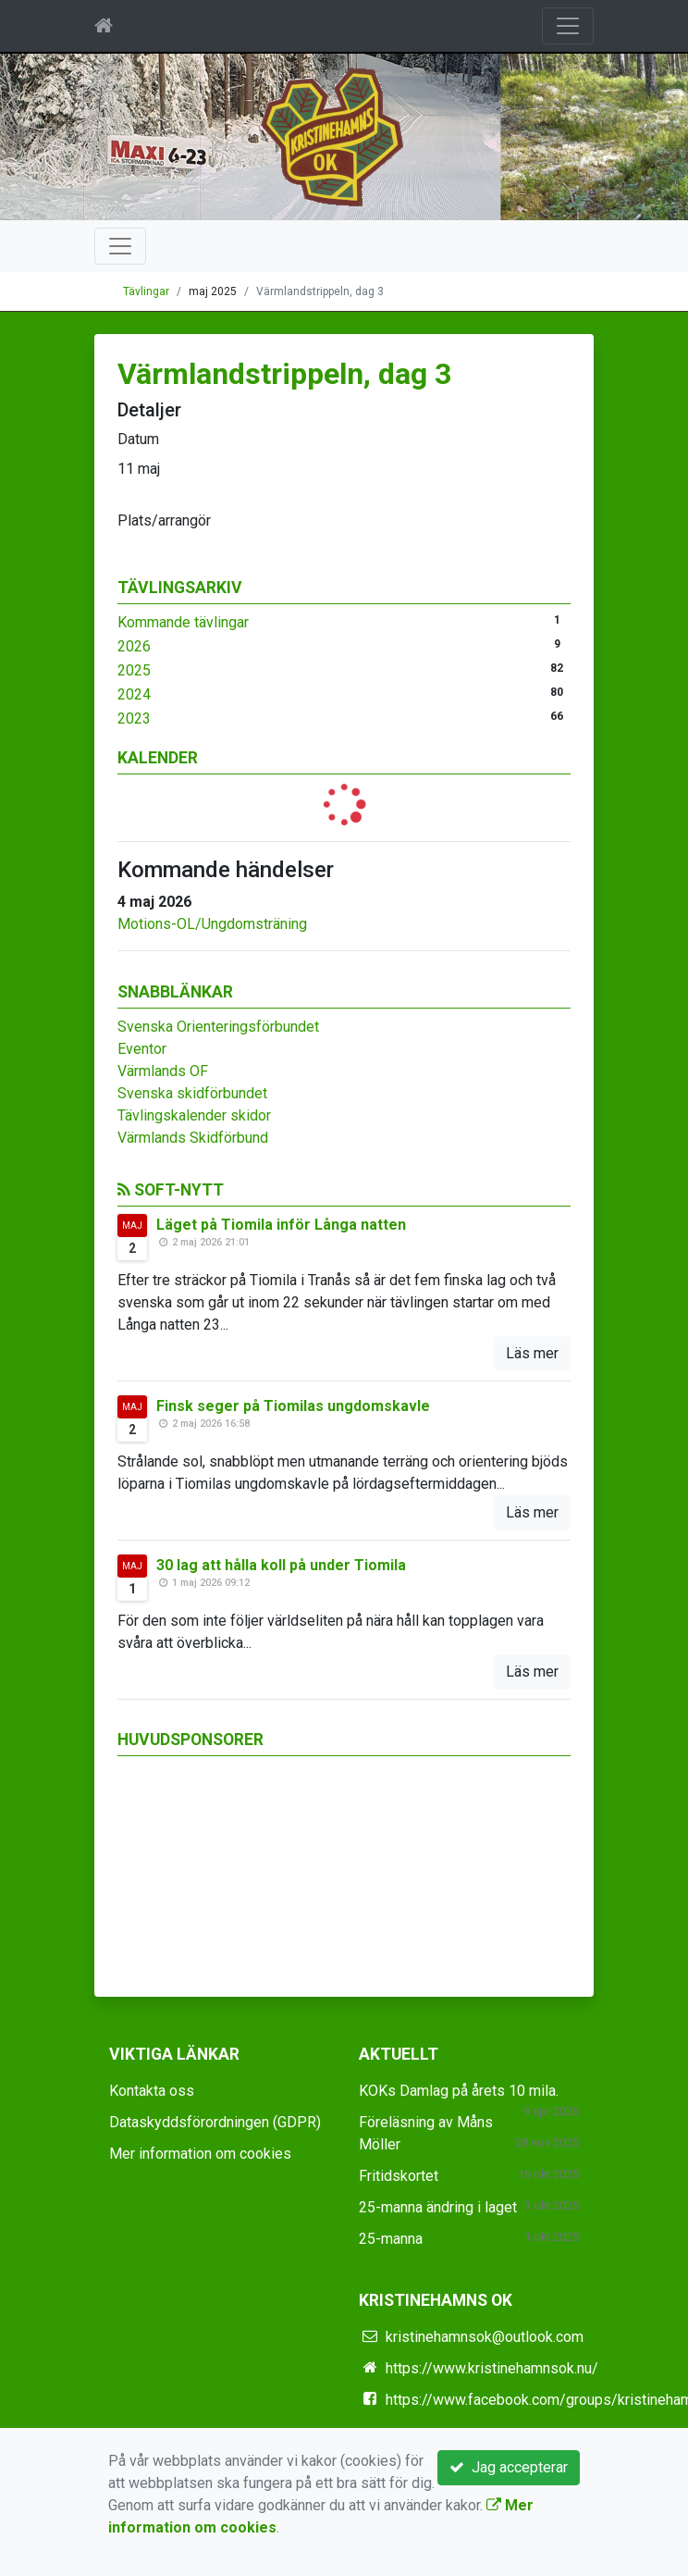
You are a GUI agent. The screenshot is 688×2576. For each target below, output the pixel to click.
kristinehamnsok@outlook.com (485, 2337)
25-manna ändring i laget (438, 2207)
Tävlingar (146, 291)
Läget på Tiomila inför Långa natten (281, 1224)
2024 (134, 694)
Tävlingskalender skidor (194, 1115)
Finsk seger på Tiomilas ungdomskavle (293, 1406)
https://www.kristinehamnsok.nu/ (492, 2368)
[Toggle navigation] (568, 25)
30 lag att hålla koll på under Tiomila (281, 1565)
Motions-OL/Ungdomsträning (212, 924)
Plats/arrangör (164, 520)
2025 (134, 670)
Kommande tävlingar (183, 622)
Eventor (141, 1049)
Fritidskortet (398, 2176)
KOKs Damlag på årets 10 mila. (459, 2090)
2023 (134, 718)
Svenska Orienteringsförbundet (218, 1026)
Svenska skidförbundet (192, 1093)
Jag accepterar (508, 2467)
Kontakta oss (151, 2090)
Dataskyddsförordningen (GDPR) (215, 2122)
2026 (134, 646)
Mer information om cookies (200, 2153)
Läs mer (532, 1353)
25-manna (391, 2239)
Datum (138, 439)
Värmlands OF (162, 1071)
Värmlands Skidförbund (192, 1137)
